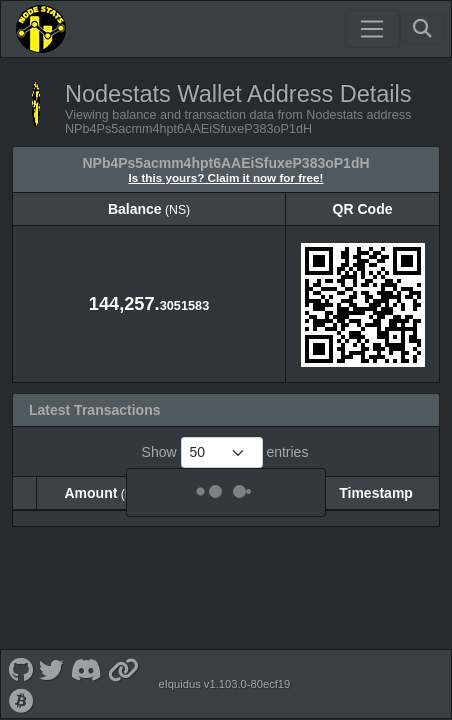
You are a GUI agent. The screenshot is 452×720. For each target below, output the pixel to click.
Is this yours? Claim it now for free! (226, 177)
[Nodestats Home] (41, 29)
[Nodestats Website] (124, 658)
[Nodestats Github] (20, 658)
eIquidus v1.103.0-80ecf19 (224, 674)
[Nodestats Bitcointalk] (21, 689)
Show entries (225, 452)
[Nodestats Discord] (86, 658)
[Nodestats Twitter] (52, 658)
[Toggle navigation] (372, 29)
